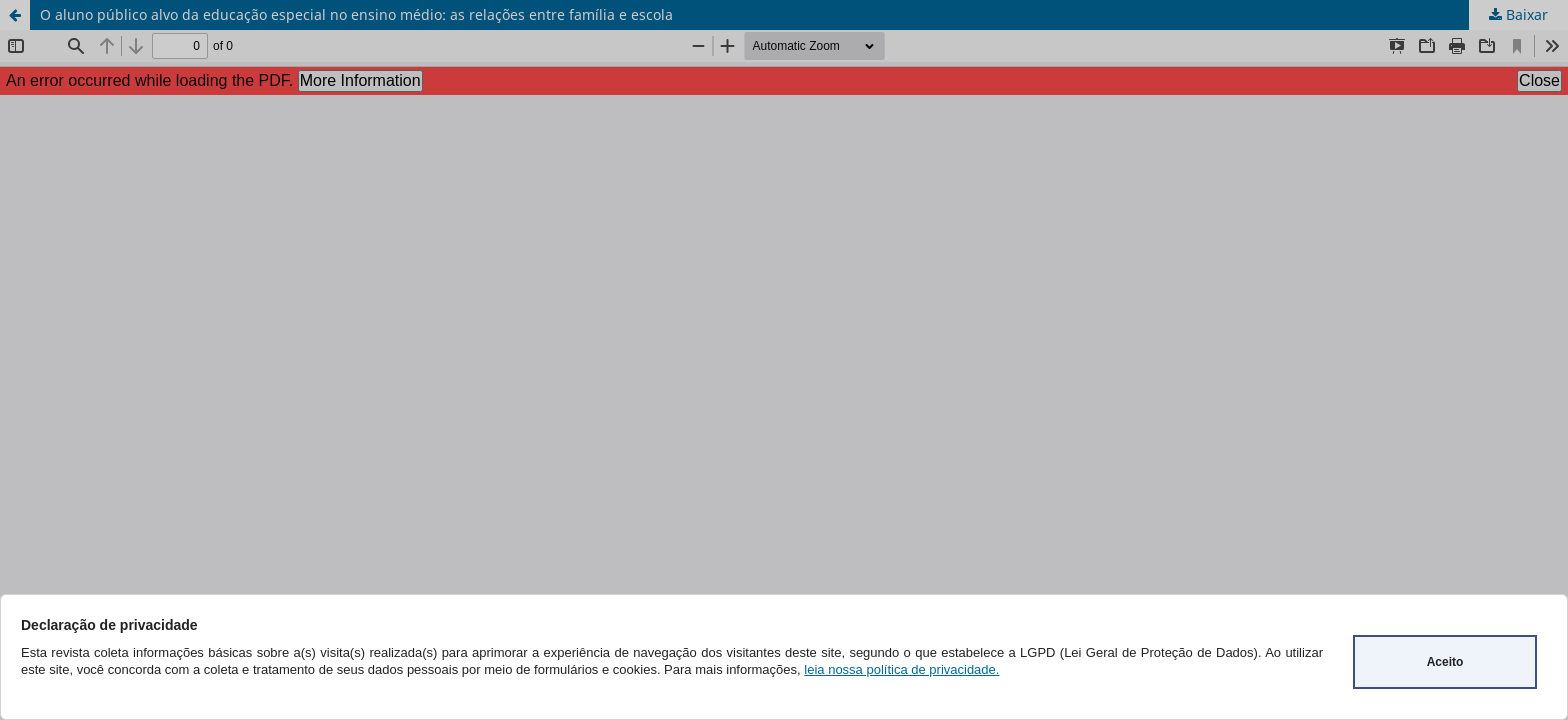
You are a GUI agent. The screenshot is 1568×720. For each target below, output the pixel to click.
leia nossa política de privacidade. (901, 669)
